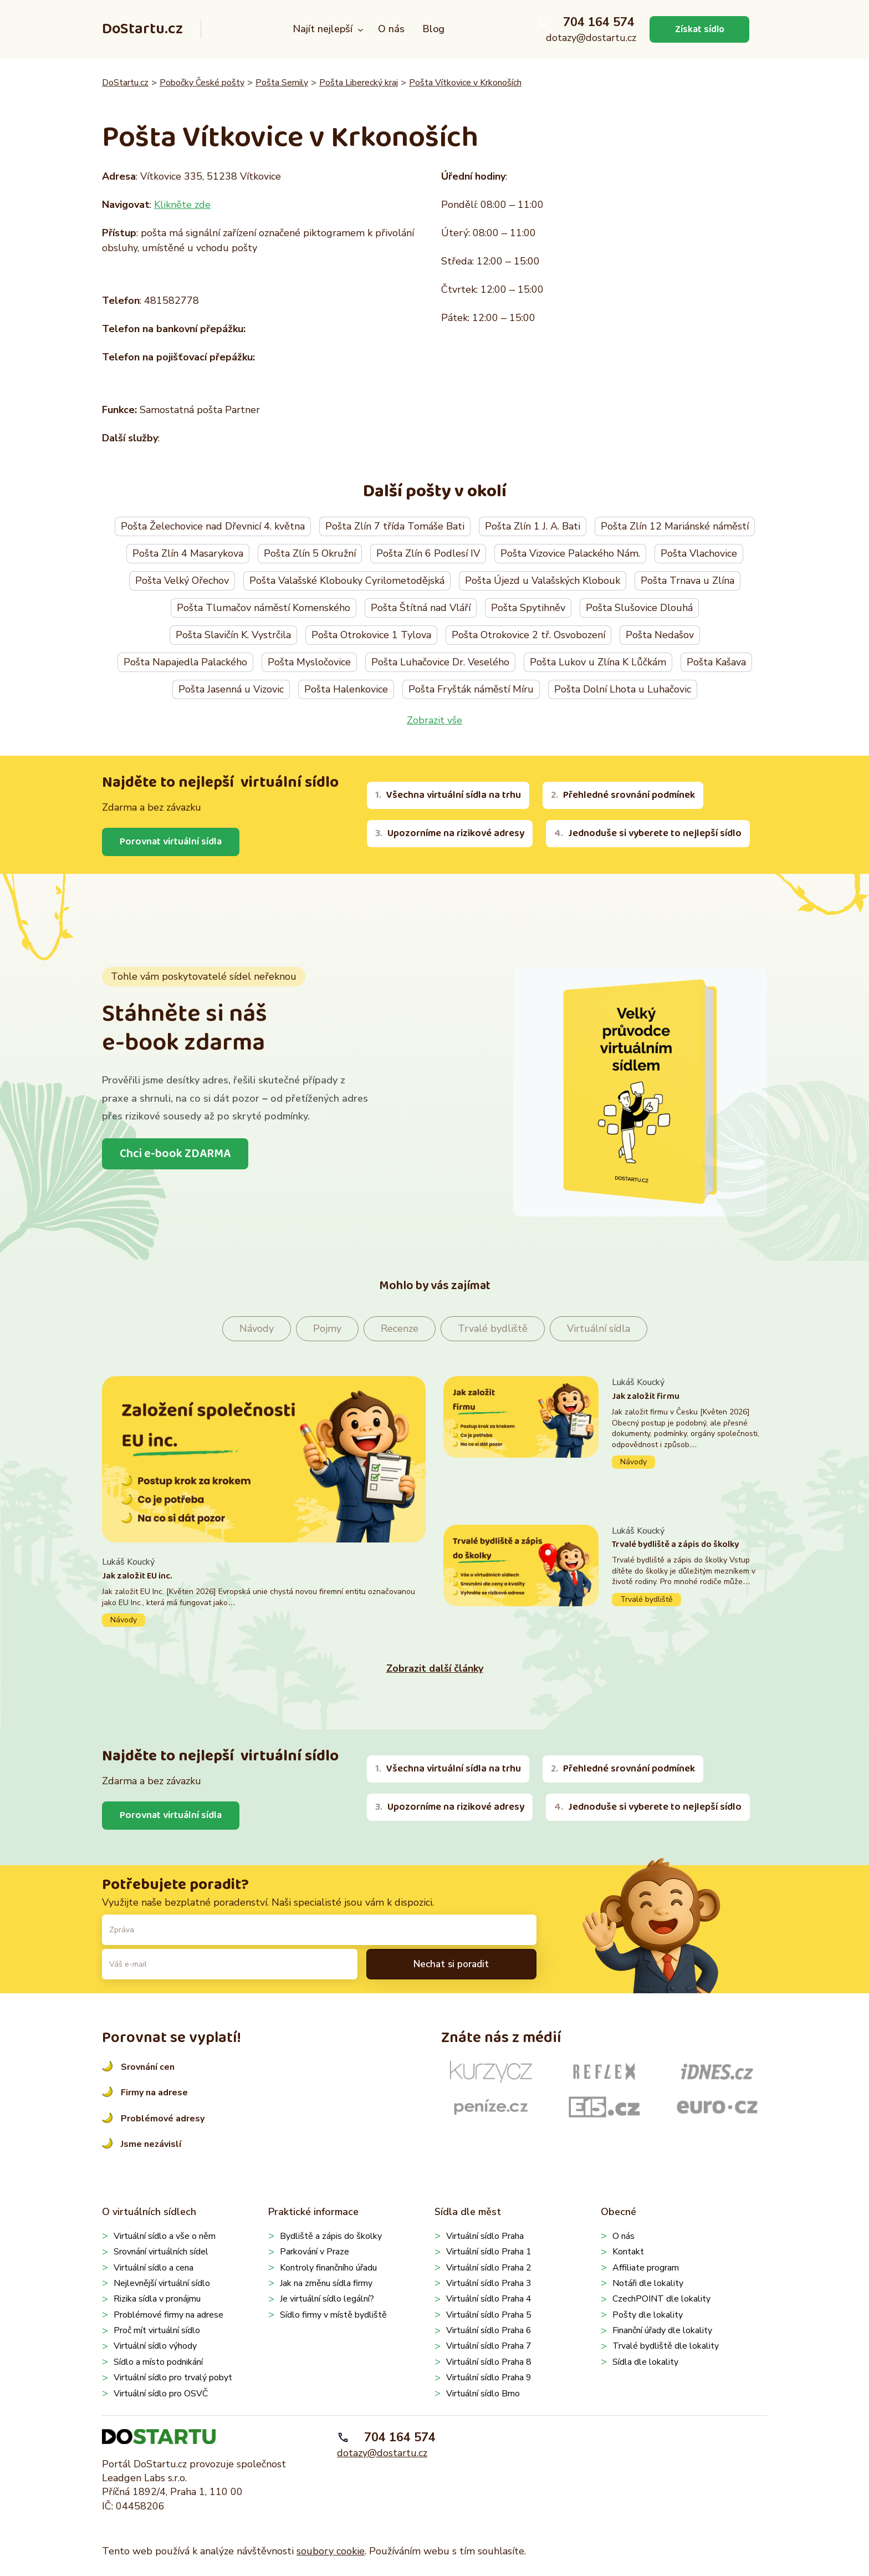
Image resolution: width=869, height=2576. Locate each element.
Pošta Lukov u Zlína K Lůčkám (598, 662)
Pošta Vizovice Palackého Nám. (570, 553)
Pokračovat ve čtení (264, 1591)
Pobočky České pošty (202, 83)
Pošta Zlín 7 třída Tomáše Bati (394, 526)
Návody (256, 1329)
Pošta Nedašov (660, 635)
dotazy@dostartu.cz (591, 37)
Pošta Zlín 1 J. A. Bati (532, 526)
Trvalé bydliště (493, 1329)
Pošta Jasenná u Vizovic (231, 689)
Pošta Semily (281, 83)
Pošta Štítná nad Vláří (421, 607)
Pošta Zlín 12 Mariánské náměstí (675, 526)
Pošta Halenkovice (346, 689)
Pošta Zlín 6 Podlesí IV (428, 553)
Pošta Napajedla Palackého (185, 662)
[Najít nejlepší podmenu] (360, 30)
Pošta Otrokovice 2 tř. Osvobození (528, 635)
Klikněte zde (182, 204)
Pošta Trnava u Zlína (687, 580)
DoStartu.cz (142, 29)
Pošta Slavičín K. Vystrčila (233, 635)
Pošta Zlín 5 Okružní (310, 553)
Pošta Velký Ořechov (182, 580)
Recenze (399, 1329)
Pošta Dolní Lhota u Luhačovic (622, 689)
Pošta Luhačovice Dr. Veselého (440, 662)
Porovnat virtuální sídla (171, 841)
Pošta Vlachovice (699, 553)
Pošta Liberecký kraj (358, 83)
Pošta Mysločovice (309, 662)
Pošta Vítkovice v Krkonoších (465, 83)
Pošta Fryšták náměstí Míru (471, 689)
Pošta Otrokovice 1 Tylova (371, 635)
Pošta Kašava (716, 662)
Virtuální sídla (598, 1329)
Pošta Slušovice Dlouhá (639, 607)
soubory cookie (331, 2551)
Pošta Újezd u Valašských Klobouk (542, 580)
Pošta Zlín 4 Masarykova (187, 553)
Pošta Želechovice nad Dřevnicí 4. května (213, 526)
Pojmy (327, 1329)
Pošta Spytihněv (528, 607)
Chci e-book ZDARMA (176, 1154)
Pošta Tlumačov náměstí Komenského (263, 607)
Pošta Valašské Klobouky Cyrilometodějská (346, 580)
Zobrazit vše (434, 720)
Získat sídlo (699, 29)
